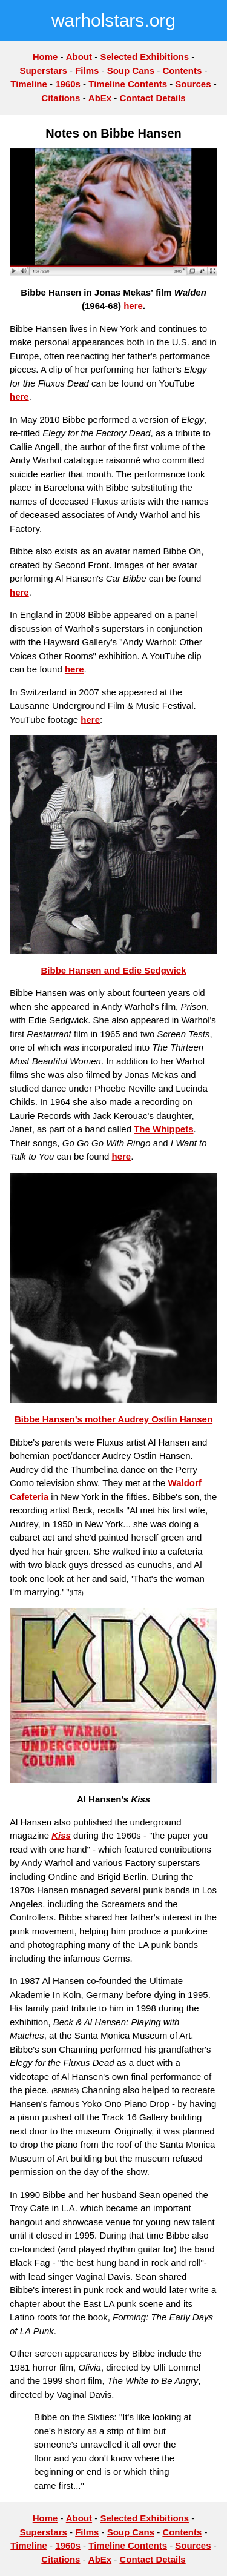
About (79, 56)
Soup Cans (130, 70)
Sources (193, 84)
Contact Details (153, 98)
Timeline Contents (127, 84)
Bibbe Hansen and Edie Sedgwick (113, 970)
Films (87, 70)
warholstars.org (113, 20)
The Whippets (163, 1129)
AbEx (99, 98)
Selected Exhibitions (144, 56)
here (133, 305)
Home (45, 56)
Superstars (43, 70)
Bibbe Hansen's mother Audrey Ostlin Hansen (113, 1419)
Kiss (61, 1835)
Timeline (28, 84)
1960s (68, 84)
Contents (182, 70)
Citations (60, 98)
